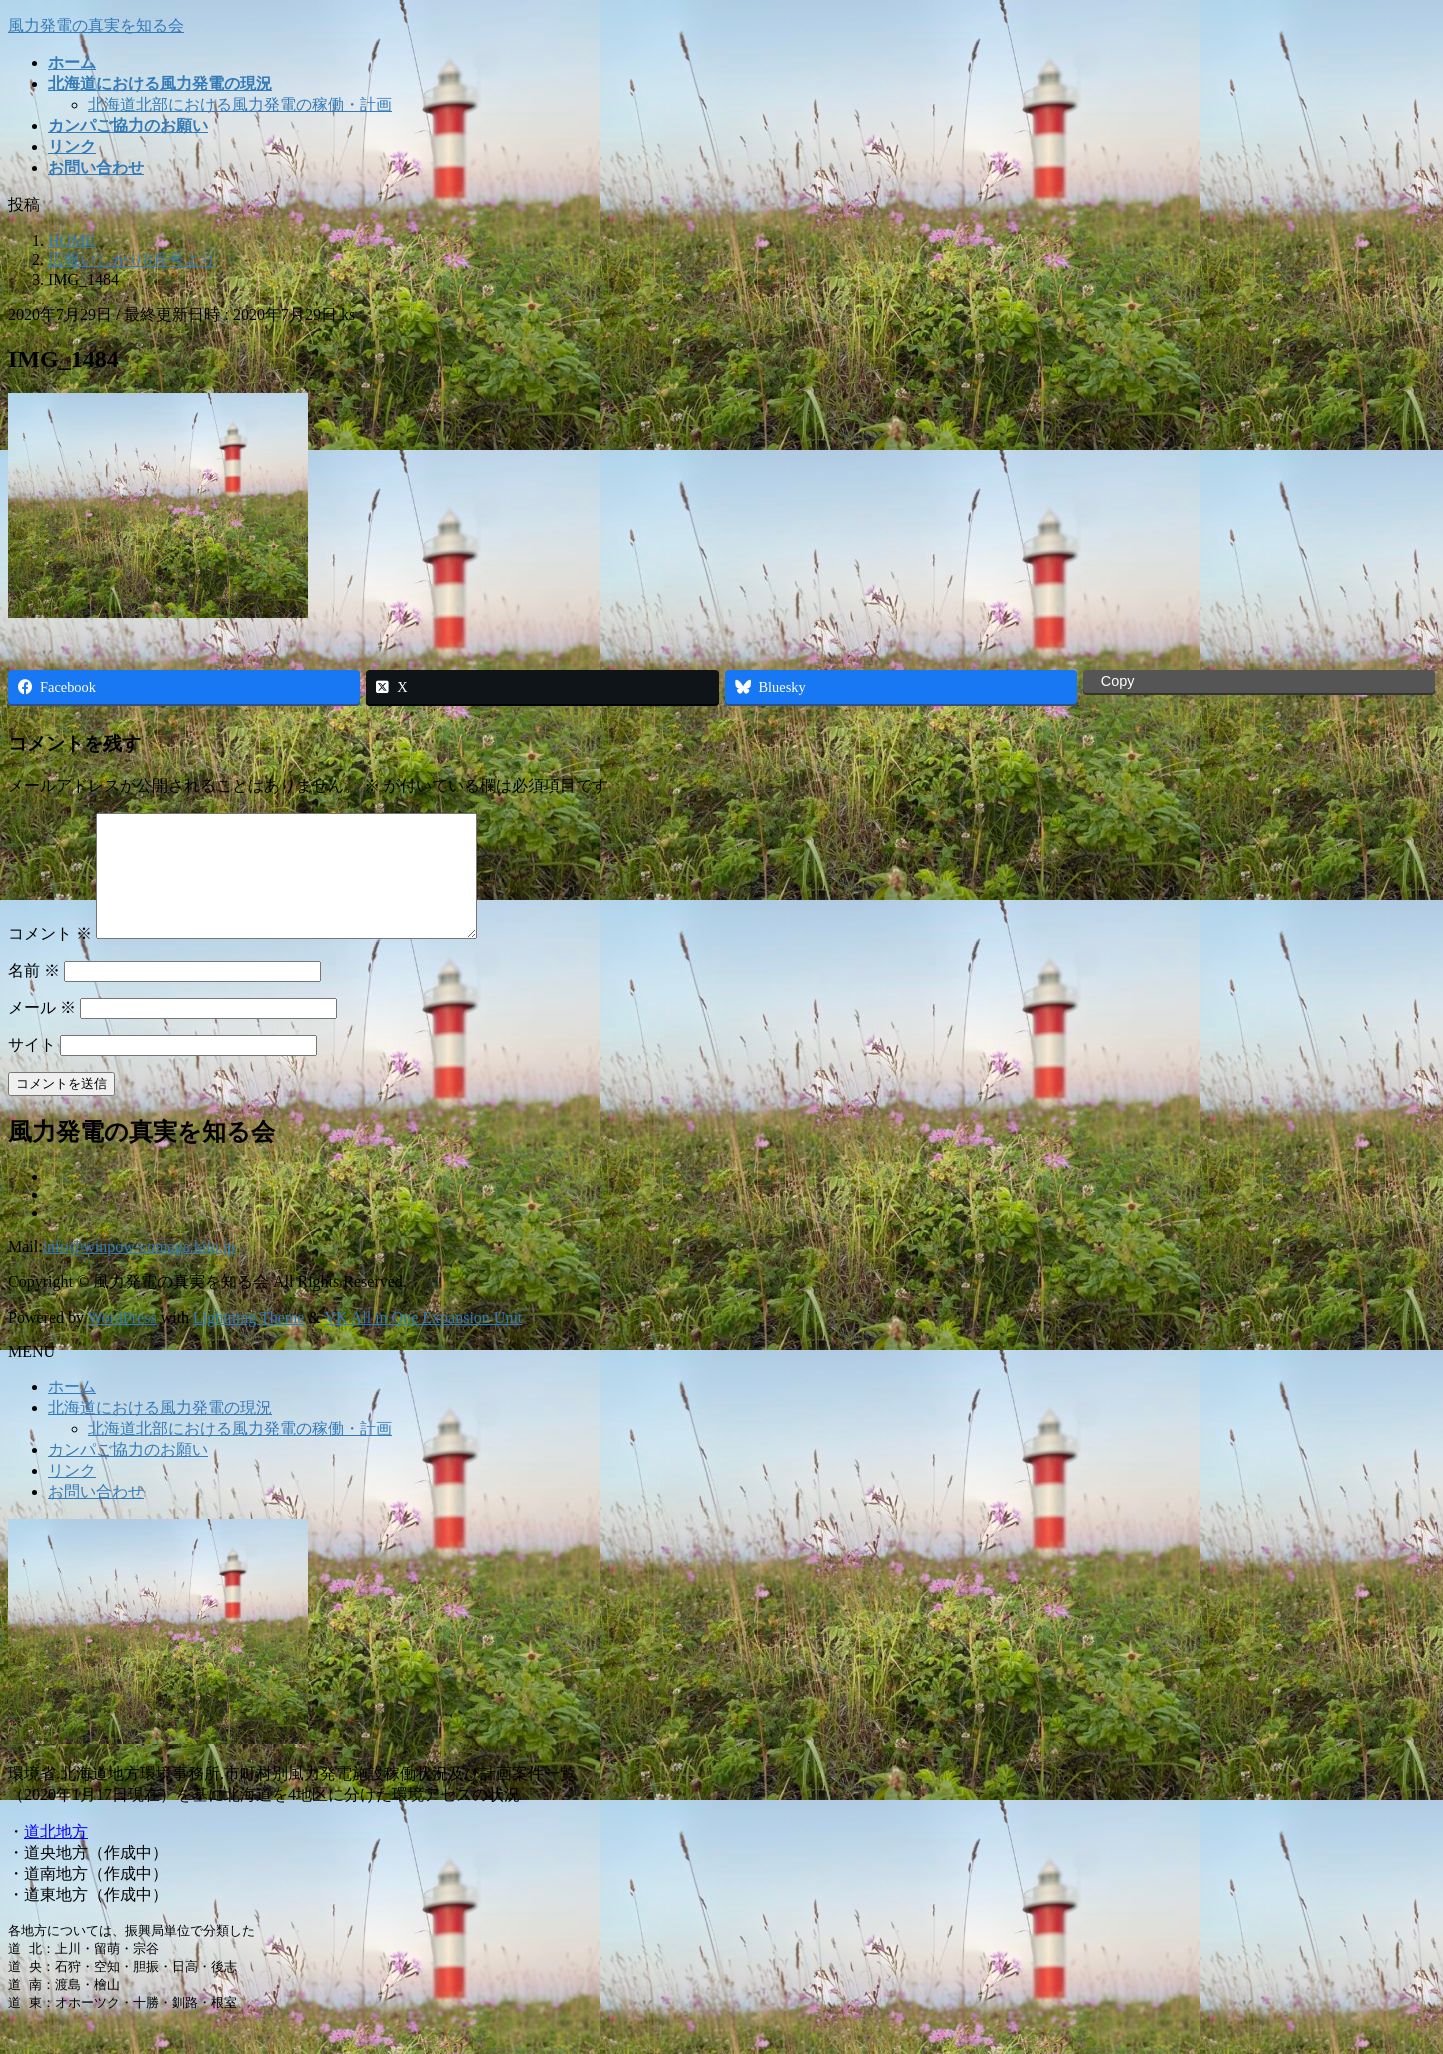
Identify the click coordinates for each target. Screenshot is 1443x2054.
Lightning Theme (248, 1341)
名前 (34, 994)
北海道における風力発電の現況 (160, 1431)
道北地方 (56, 1855)
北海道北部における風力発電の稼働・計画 (240, 104)
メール (42, 1031)
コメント (50, 957)
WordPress (122, 1341)
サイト (32, 1068)
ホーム (72, 1410)
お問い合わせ (96, 1515)
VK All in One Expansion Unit (424, 1341)
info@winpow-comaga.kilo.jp (139, 1270)
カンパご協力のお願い (128, 1473)
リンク (72, 1494)
